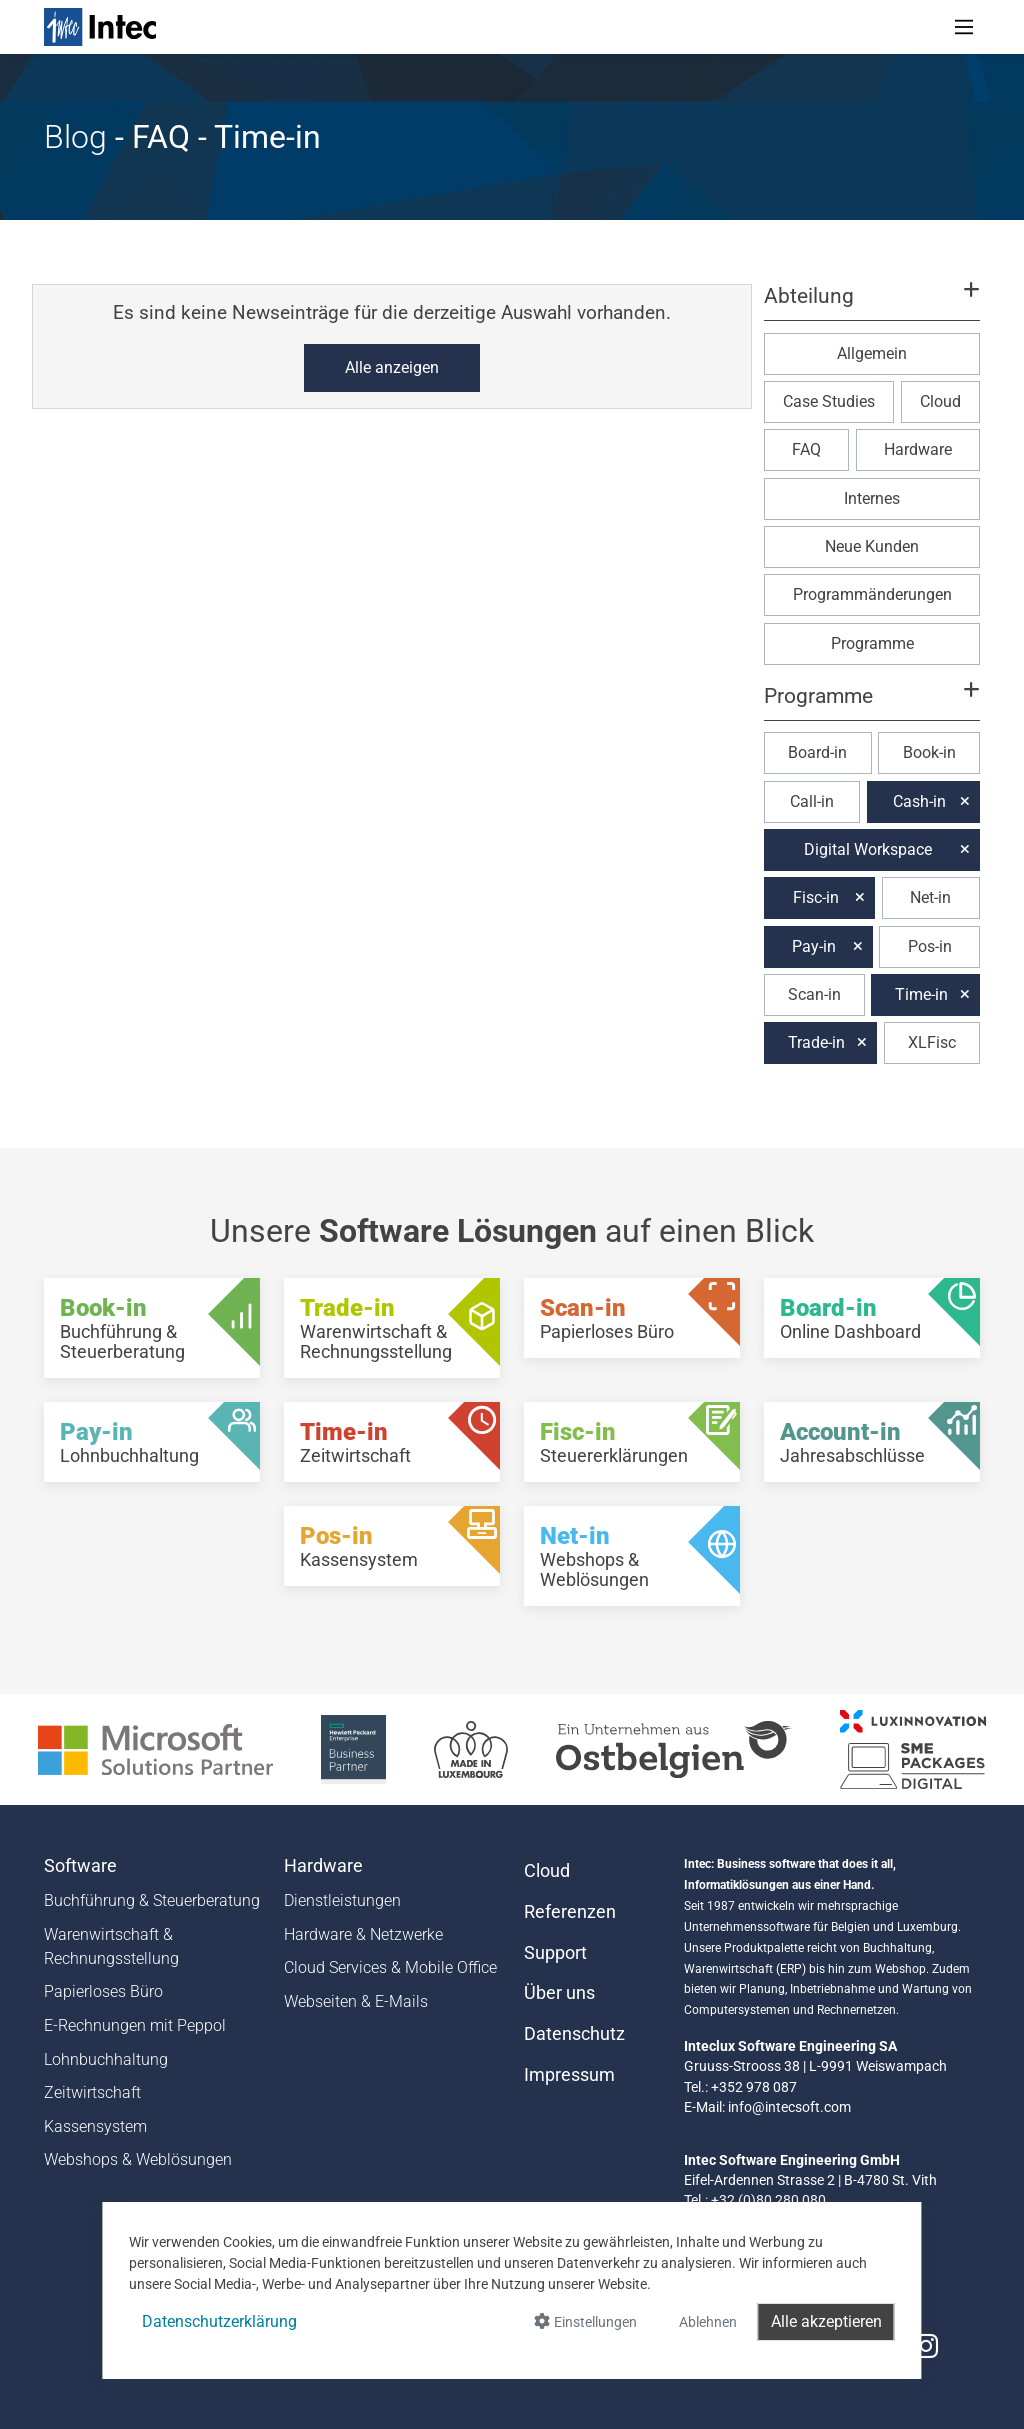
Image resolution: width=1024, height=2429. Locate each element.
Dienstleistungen (342, 1900)
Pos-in (930, 946)
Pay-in (814, 946)
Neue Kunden (872, 546)
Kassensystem (95, 2126)
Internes (872, 498)
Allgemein (872, 353)
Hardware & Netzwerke (363, 1934)
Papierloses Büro (103, 1991)
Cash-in (919, 801)
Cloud (940, 401)
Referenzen (570, 1912)
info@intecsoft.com (789, 2107)
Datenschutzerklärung (219, 2321)
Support (555, 1953)
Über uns (559, 1993)
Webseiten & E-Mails (356, 2001)
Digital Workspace (868, 849)
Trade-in (816, 1042)
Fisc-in (816, 897)
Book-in (929, 752)
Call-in (812, 801)
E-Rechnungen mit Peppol (135, 2025)
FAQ (806, 449)
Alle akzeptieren (826, 2321)
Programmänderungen (872, 594)
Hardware (918, 449)
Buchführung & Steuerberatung (152, 1900)
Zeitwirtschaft (92, 2092)
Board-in (817, 752)
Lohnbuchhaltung (106, 2059)
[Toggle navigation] (964, 27)
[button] (872, 305)
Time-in (921, 994)
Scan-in (814, 994)
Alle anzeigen (392, 367)
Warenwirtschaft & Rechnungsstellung (111, 1946)
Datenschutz (574, 2034)
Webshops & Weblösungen (138, 2159)
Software (80, 1866)
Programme (872, 643)
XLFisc (932, 1042)
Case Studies (829, 401)
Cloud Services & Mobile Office (390, 1967)
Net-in (930, 897)
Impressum (569, 2075)
